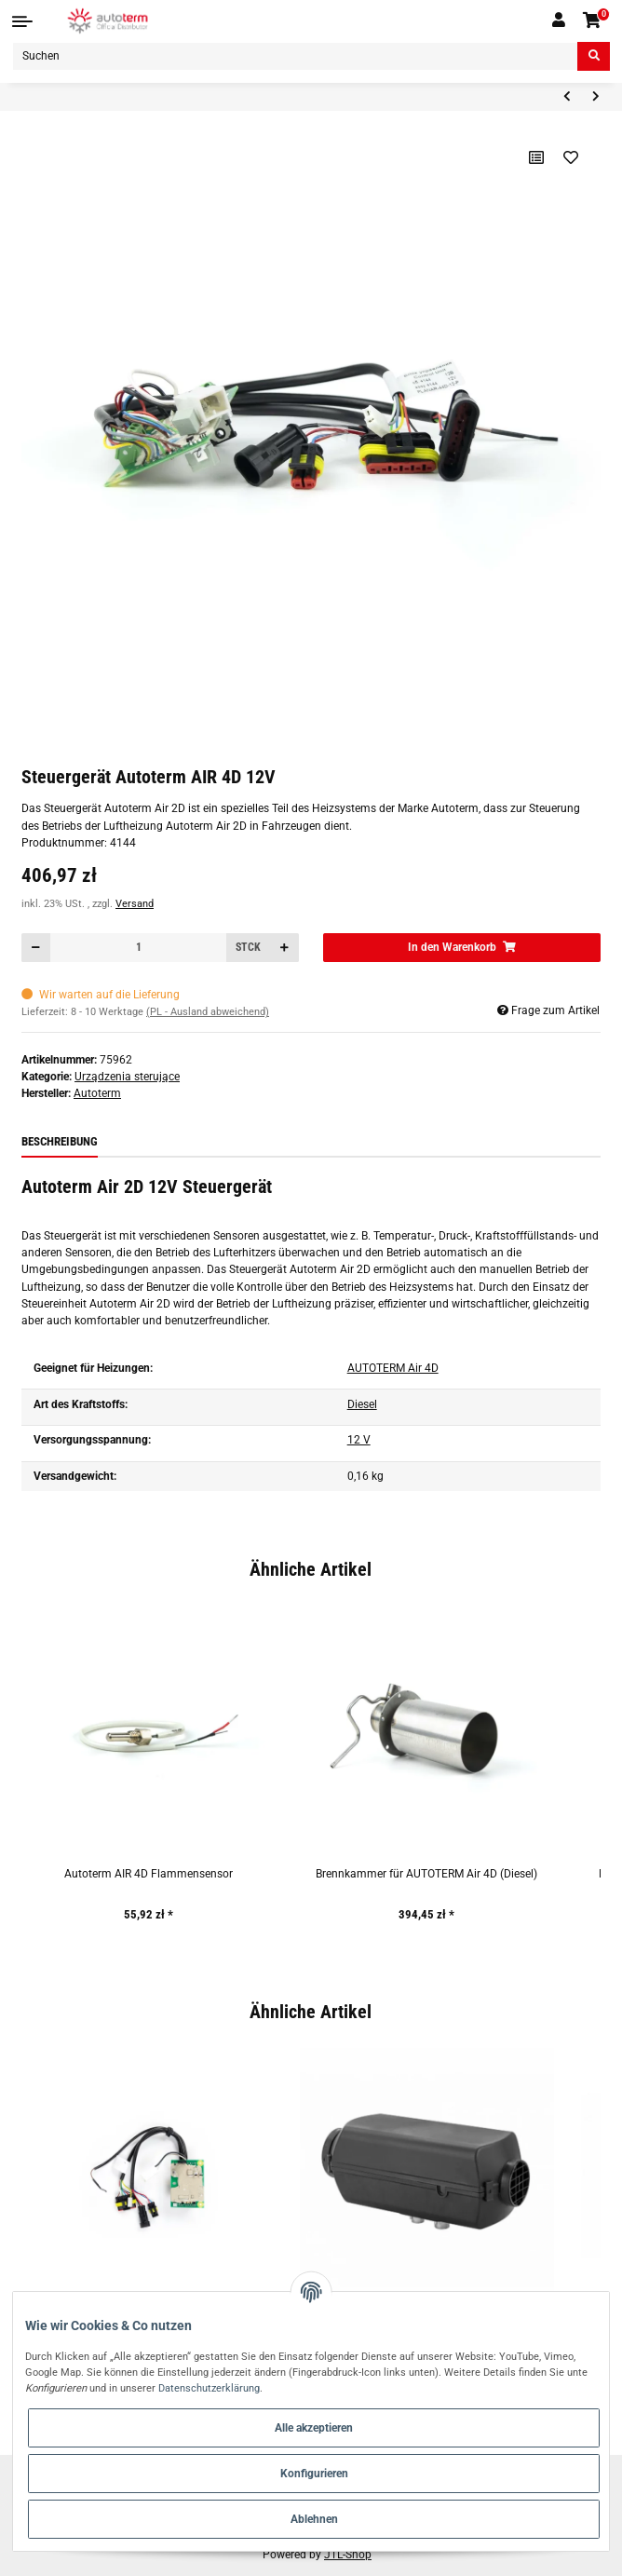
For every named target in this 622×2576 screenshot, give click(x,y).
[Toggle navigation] (22, 21)
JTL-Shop (348, 2554)
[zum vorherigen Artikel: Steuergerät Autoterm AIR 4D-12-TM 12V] (566, 97)
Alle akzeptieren (314, 2427)
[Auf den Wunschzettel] (571, 157)
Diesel (362, 1404)
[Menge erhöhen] (284, 947)
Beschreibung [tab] (59, 1141)
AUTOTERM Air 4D (393, 1368)
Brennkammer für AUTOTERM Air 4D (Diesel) (426, 1873)
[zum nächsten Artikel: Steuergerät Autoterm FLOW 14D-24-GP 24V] (595, 97)
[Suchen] (295, 56)
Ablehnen (314, 2519)
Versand (134, 904)
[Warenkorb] (593, 21)
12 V (359, 1439)
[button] (559, 20)
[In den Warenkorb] (462, 947)
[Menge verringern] (36, 947)
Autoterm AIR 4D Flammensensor (148, 1873)
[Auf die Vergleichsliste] (536, 157)
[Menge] (138, 947)
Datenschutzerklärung (209, 2387)
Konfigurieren (314, 2473)
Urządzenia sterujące (127, 1076)
